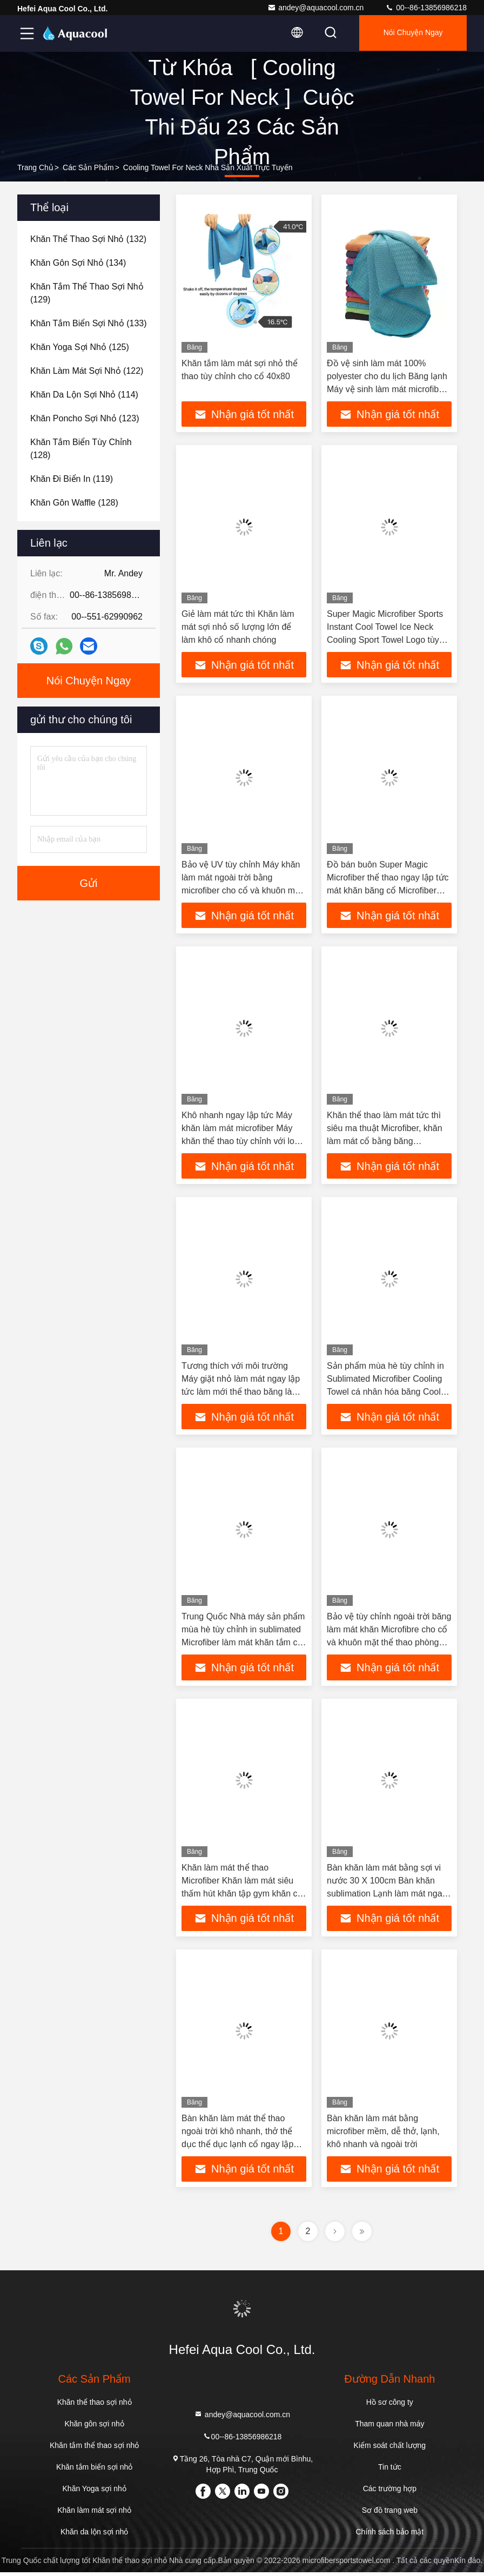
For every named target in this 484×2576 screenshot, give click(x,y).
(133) (88, 323)
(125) (79, 347)
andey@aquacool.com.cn (315, 7)
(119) (71, 478)
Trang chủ (35, 167)
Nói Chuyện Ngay (411, 33)
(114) (84, 394)
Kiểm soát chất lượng (390, 2449)
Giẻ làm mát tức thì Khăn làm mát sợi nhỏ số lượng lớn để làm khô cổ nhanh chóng (238, 627)
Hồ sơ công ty (389, 2406)
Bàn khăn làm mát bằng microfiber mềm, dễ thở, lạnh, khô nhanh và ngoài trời (383, 2134)
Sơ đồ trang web (390, 2514)
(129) (87, 293)
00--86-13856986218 (426, 7)
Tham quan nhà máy (389, 2427)
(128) (81, 449)
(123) (84, 418)
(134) (78, 262)
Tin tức (389, 2470)
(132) (88, 239)
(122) (86, 370)
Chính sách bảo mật (389, 2535)
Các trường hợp (389, 2492)
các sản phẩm (88, 167)
